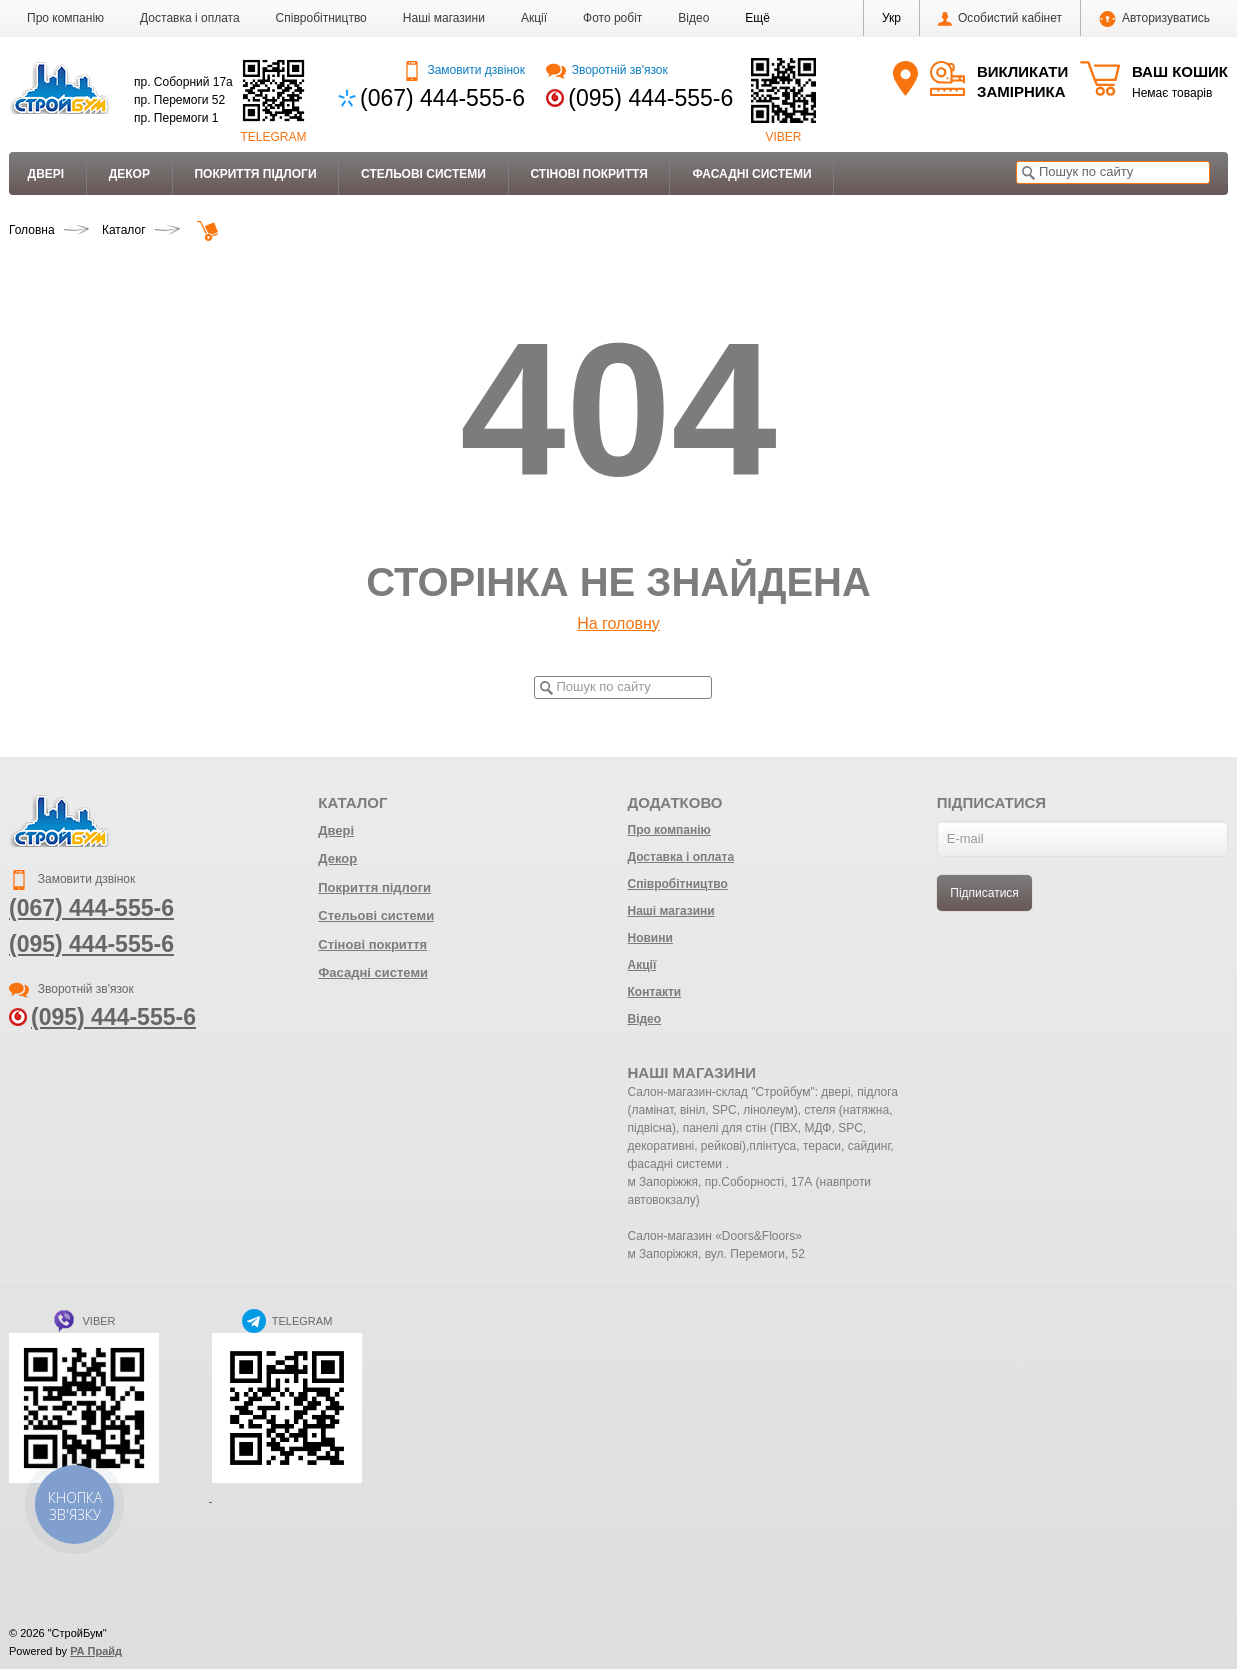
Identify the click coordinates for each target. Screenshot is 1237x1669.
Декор (129, 174)
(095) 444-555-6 (650, 98)
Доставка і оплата (190, 18)
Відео (693, 18)
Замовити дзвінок (463, 70)
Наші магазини (444, 18)
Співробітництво (321, 18)
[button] (757, 18)
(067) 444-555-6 (442, 98)
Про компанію (65, 18)
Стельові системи (423, 174)
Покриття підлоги (255, 174)
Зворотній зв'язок (606, 70)
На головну (618, 623)
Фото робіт (612, 18)
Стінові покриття (588, 174)
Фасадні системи (751, 174)
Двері (46, 174)
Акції (534, 18)
